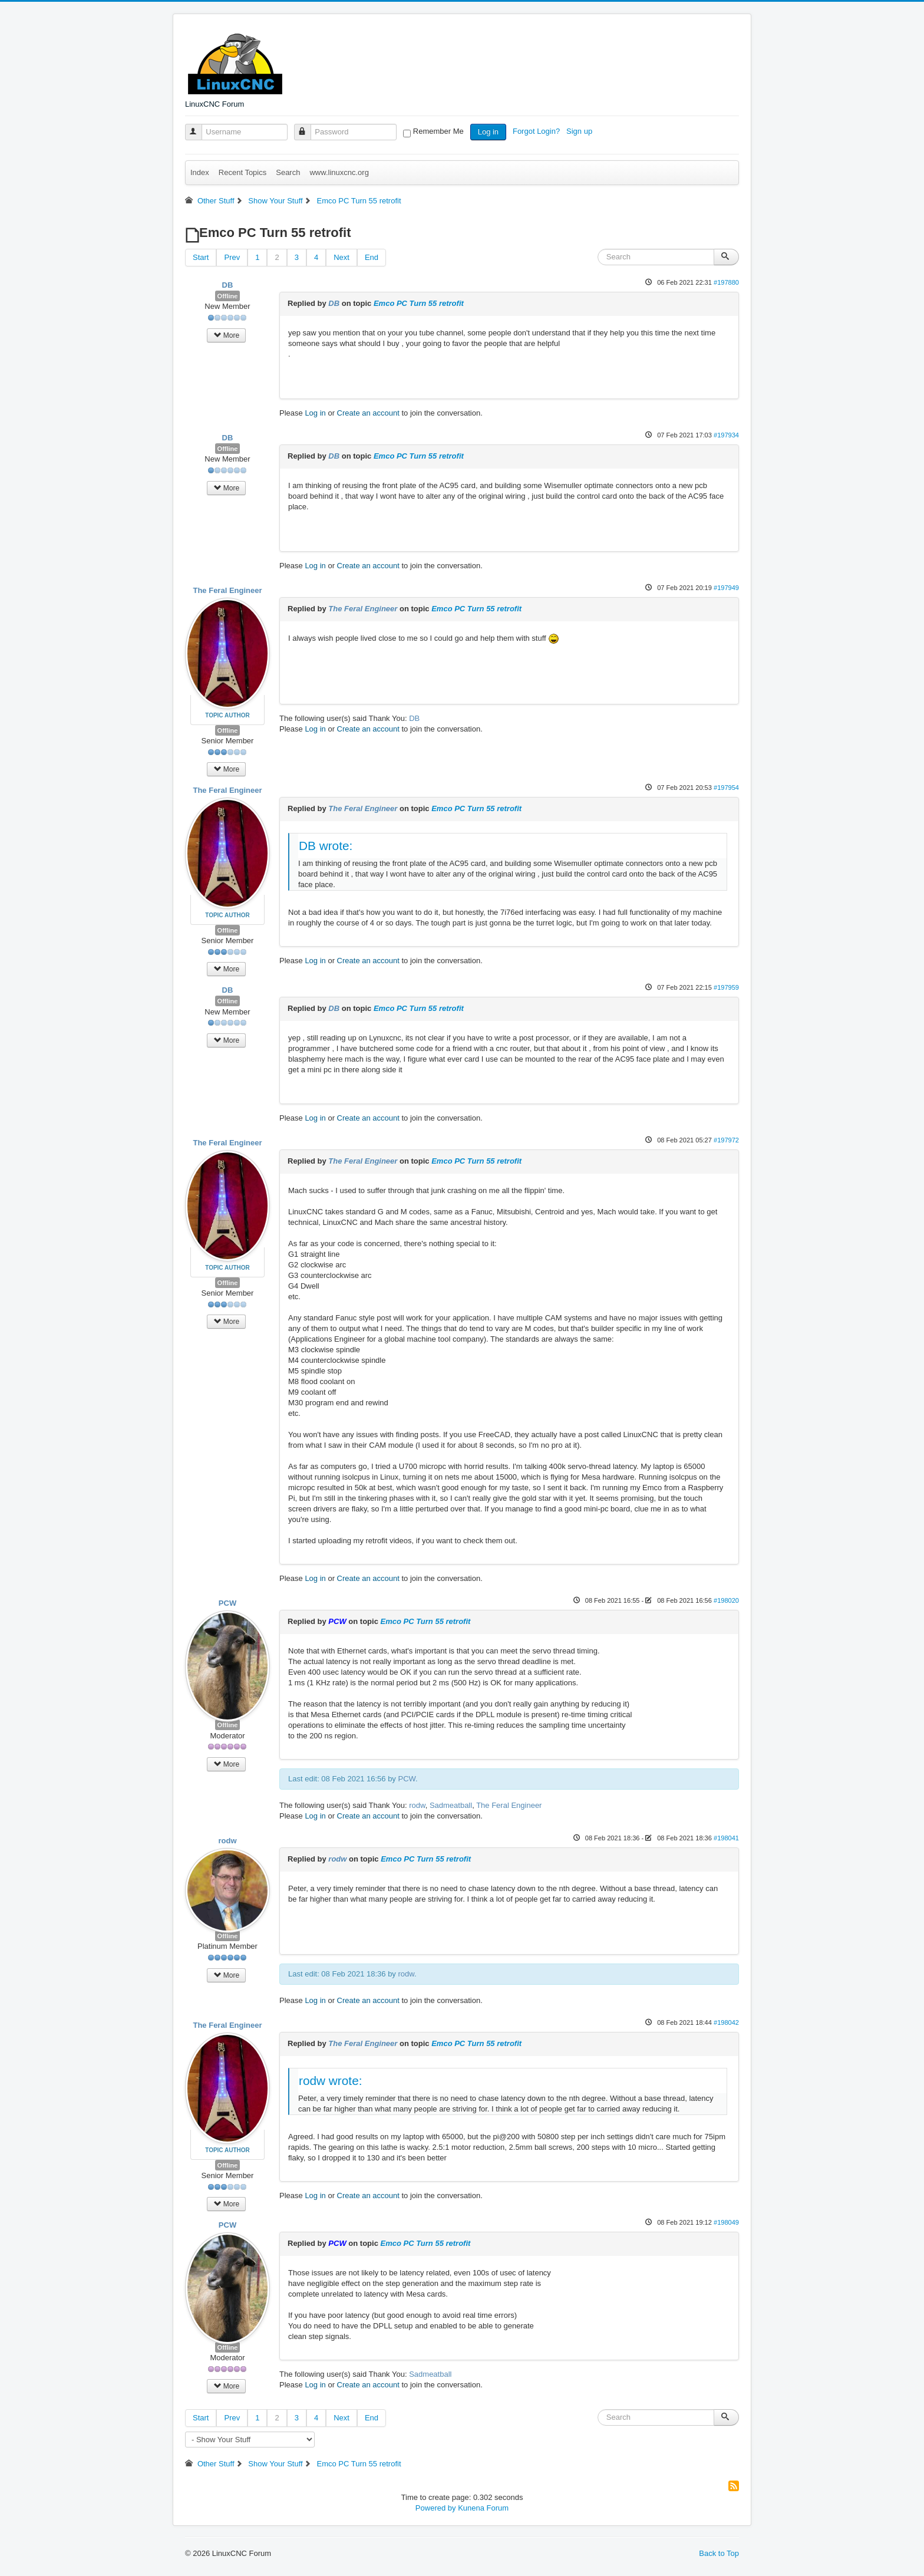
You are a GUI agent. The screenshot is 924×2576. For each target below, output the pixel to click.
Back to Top (719, 2553)
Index (199, 172)
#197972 (726, 1140)
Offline (227, 295)
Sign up (580, 131)
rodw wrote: (330, 2080)
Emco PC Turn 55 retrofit (419, 303)
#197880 (726, 282)
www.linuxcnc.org (338, 172)
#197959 (726, 987)
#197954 (726, 787)
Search (288, 172)
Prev (232, 257)
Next (341, 257)
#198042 (726, 2022)
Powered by (435, 2507)
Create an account (368, 413)
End (371, 257)
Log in (488, 131)
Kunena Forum (483, 2507)
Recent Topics (242, 172)
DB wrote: (325, 845)
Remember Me (438, 131)
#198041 (726, 1838)
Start (201, 257)
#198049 (726, 2222)
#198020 (726, 1600)
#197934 (726, 435)
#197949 (726, 587)
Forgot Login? (537, 131)
